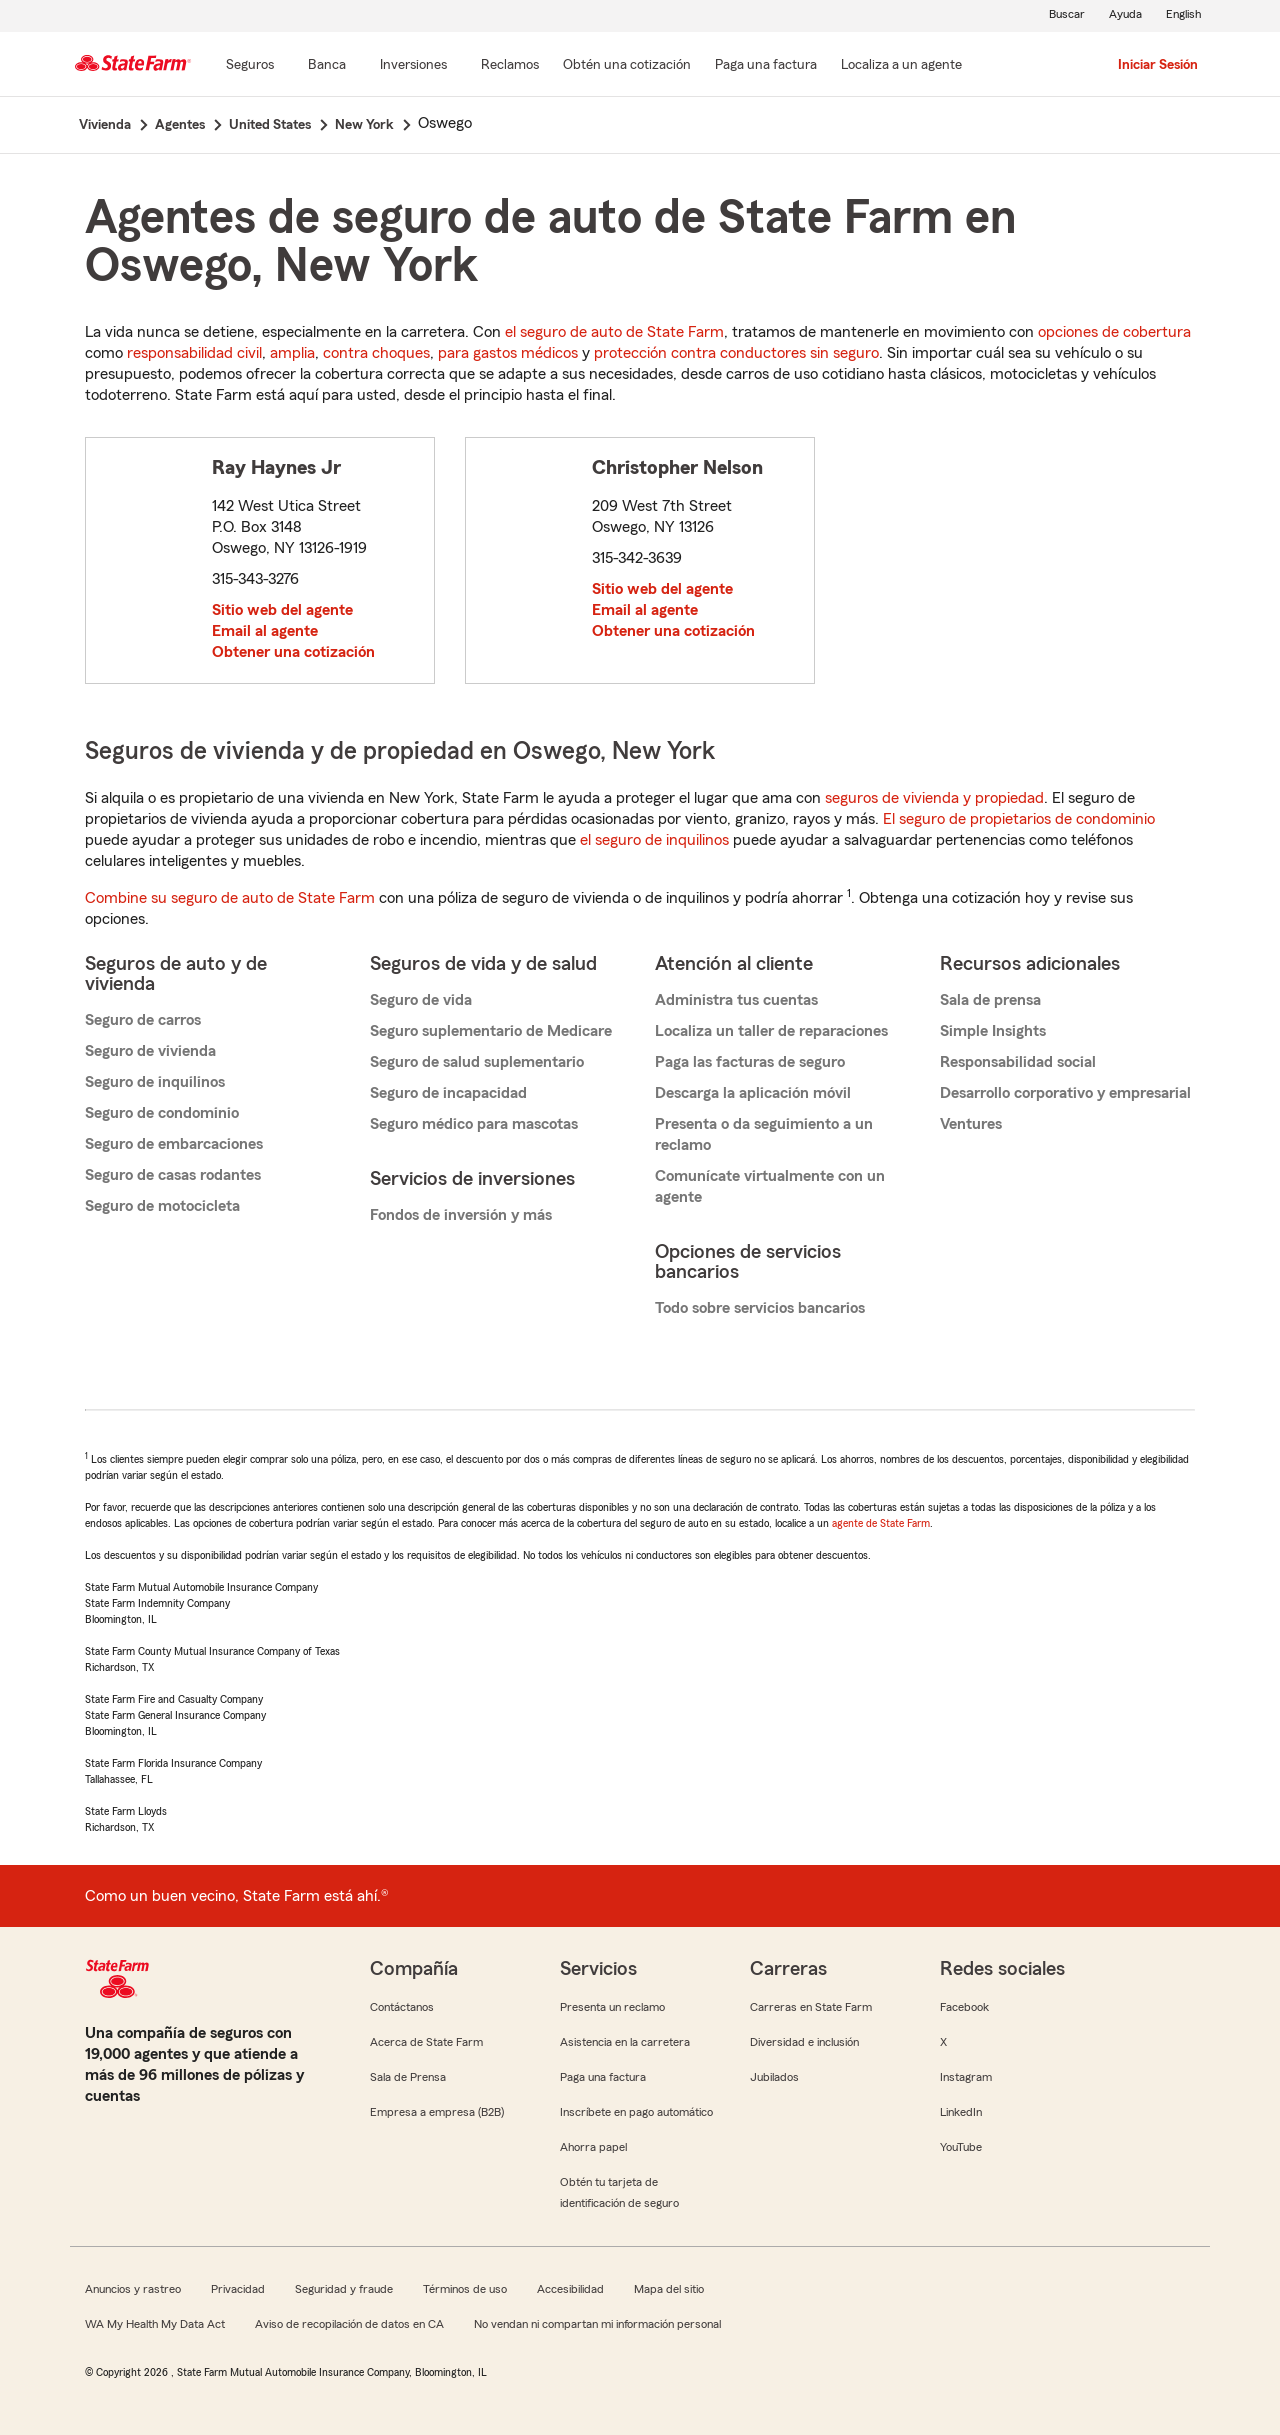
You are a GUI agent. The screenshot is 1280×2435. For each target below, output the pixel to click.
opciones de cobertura (1114, 332)
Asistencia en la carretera (625, 2042)
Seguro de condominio (162, 1113)
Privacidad (238, 2289)
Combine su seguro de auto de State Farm (230, 898)
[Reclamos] (510, 66)
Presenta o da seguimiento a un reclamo (764, 1134)
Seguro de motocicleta (162, 1206)
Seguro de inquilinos (155, 1082)
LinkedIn (961, 2112)
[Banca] (327, 66)
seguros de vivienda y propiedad (934, 798)
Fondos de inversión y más (461, 1215)
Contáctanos (402, 2007)
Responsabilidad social (1018, 1062)
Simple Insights (993, 1031)
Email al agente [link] (265, 631)
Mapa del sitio (669, 2289)
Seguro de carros (143, 1020)
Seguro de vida (421, 1000)
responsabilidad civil (194, 353)
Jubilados (774, 2077)
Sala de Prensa (408, 2077)
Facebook (964, 2007)
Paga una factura (603, 2077)
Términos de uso (465, 2289)
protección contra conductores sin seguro (736, 353)
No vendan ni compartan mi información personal (597, 2324)
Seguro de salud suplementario (477, 1062)
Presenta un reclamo (612, 2007)
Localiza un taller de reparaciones (771, 1031)
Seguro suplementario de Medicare (491, 1031)
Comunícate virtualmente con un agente (770, 1186)
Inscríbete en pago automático (636, 2112)
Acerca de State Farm (426, 2042)
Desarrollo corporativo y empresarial (1065, 1093)
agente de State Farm (881, 1523)
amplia (292, 353)
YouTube (961, 2147)
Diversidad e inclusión (804, 2042)
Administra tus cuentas (736, 1000)
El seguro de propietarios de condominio (1019, 819)
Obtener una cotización (293, 652)
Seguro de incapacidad (448, 1093)
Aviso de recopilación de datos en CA (349, 2324)
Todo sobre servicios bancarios (760, 1308)
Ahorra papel (593, 2147)
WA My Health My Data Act (155, 2324)
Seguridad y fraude (344, 2289)
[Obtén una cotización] (627, 66)
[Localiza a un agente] (901, 66)
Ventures (971, 1124)
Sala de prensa (990, 1000)
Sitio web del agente (282, 610)
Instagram (966, 2077)
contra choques (376, 353)
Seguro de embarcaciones (174, 1144)
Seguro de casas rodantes (173, 1175)
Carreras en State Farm (811, 2007)
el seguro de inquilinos (654, 840)
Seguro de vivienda (150, 1051)
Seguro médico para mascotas (474, 1124)
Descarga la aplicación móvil (753, 1093)
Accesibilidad (570, 2289)
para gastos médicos (508, 353)
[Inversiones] (413, 66)
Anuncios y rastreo (133, 2289)
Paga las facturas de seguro (750, 1062)
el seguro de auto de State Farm (614, 332)
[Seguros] (250, 66)
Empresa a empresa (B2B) (437, 2112)
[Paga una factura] (766, 66)
